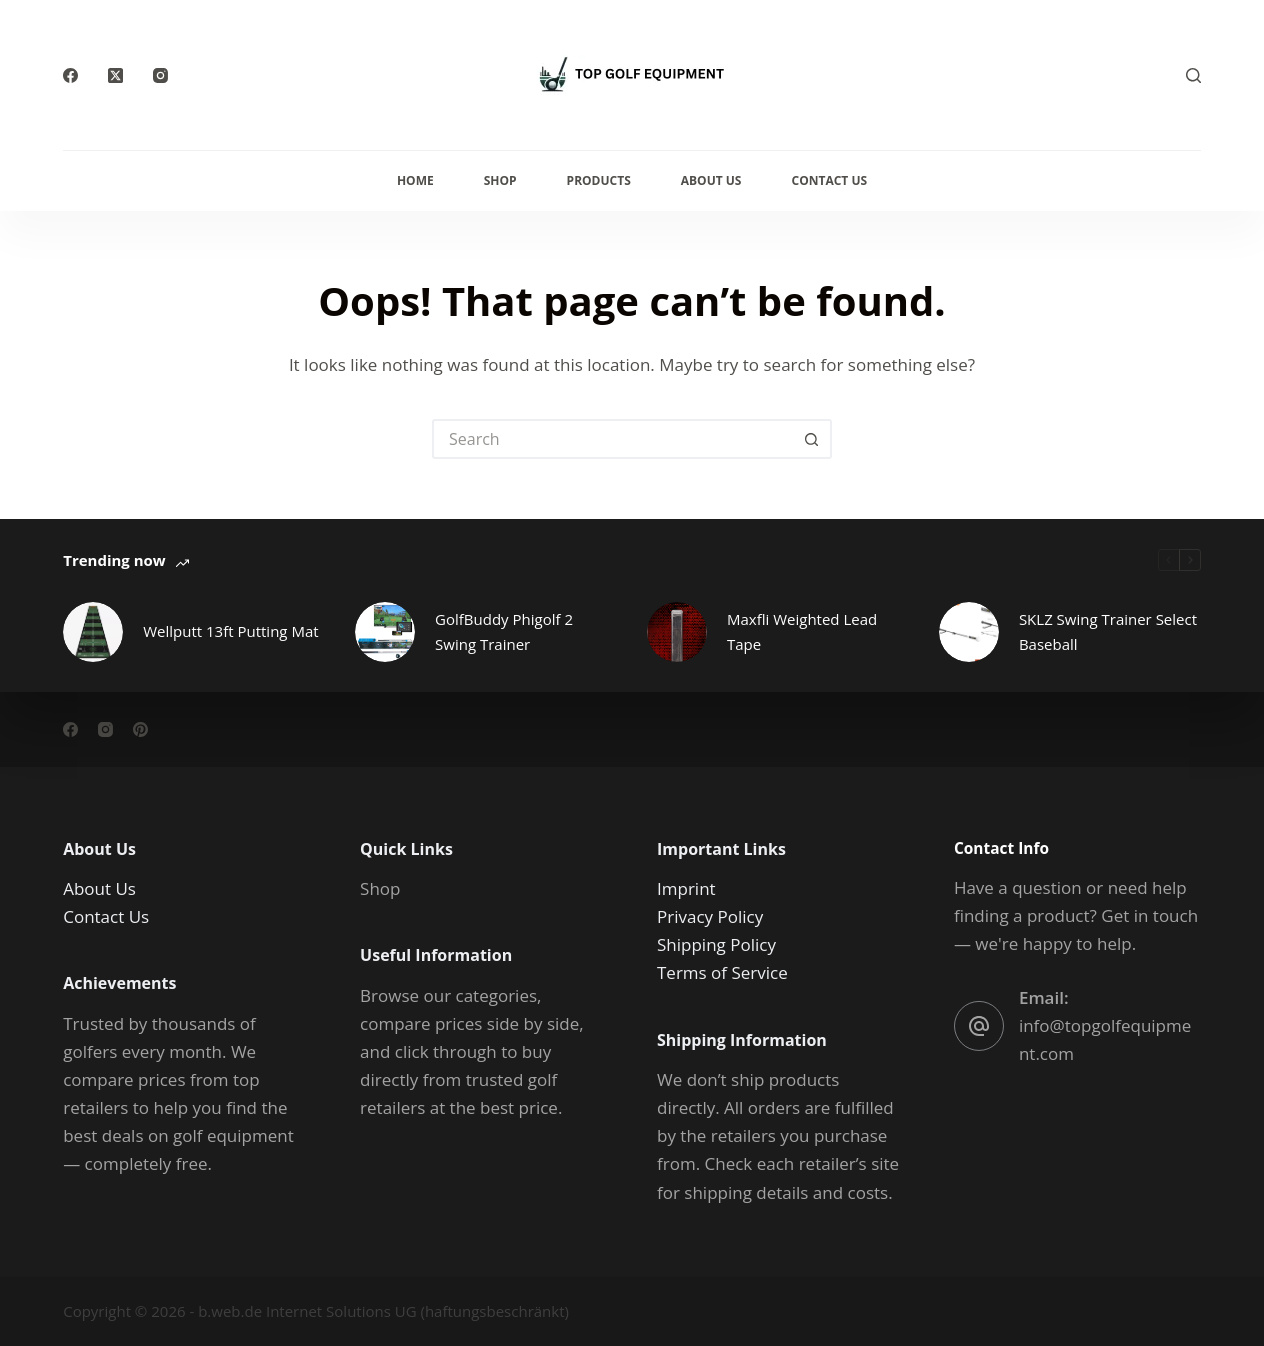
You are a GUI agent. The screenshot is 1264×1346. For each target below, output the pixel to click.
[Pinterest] (140, 728)
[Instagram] (160, 75)
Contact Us (829, 180)
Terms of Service (722, 972)
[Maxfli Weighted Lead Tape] (677, 632)
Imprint (686, 888)
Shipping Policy (716, 944)
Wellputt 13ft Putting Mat (230, 631)
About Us (711, 180)
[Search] (1193, 75)
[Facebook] (70, 75)
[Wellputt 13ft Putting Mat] (93, 632)
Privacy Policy (710, 916)
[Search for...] (612, 439)
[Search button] (812, 439)
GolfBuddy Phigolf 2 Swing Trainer (504, 631)
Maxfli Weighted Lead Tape (802, 631)
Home (415, 180)
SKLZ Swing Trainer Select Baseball (1108, 631)
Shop (500, 180)
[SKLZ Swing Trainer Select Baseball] (969, 632)
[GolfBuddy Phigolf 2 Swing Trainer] (385, 632)
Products (599, 180)
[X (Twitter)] (115, 75)
